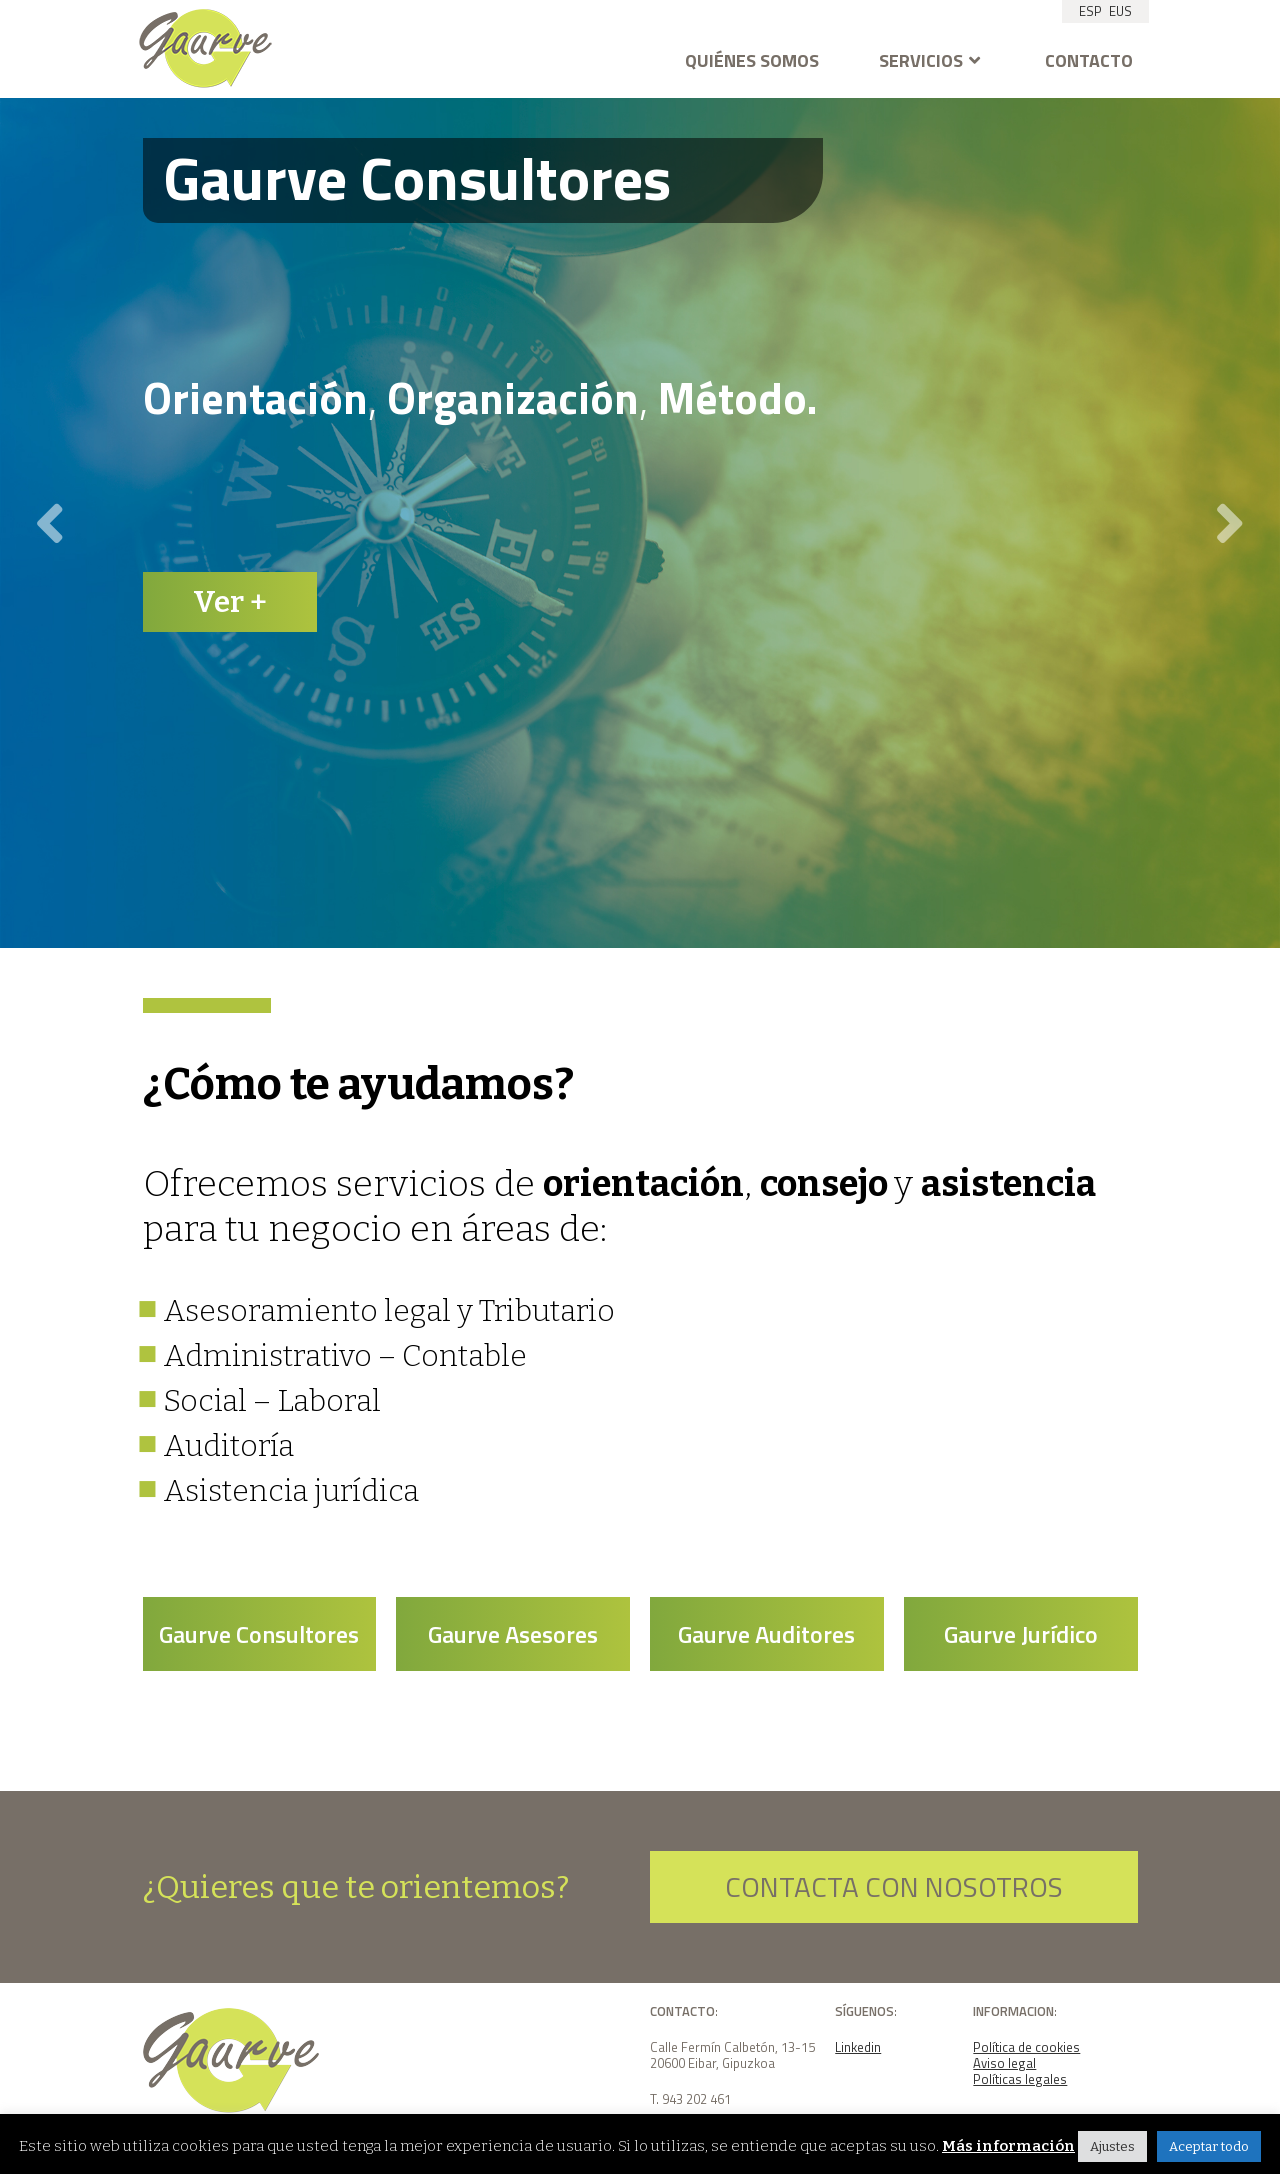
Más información (1008, 2146)
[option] (640, 523)
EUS (1120, 11)
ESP (1090, 11)
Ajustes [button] (1112, 2146)
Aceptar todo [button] (1209, 2146)
